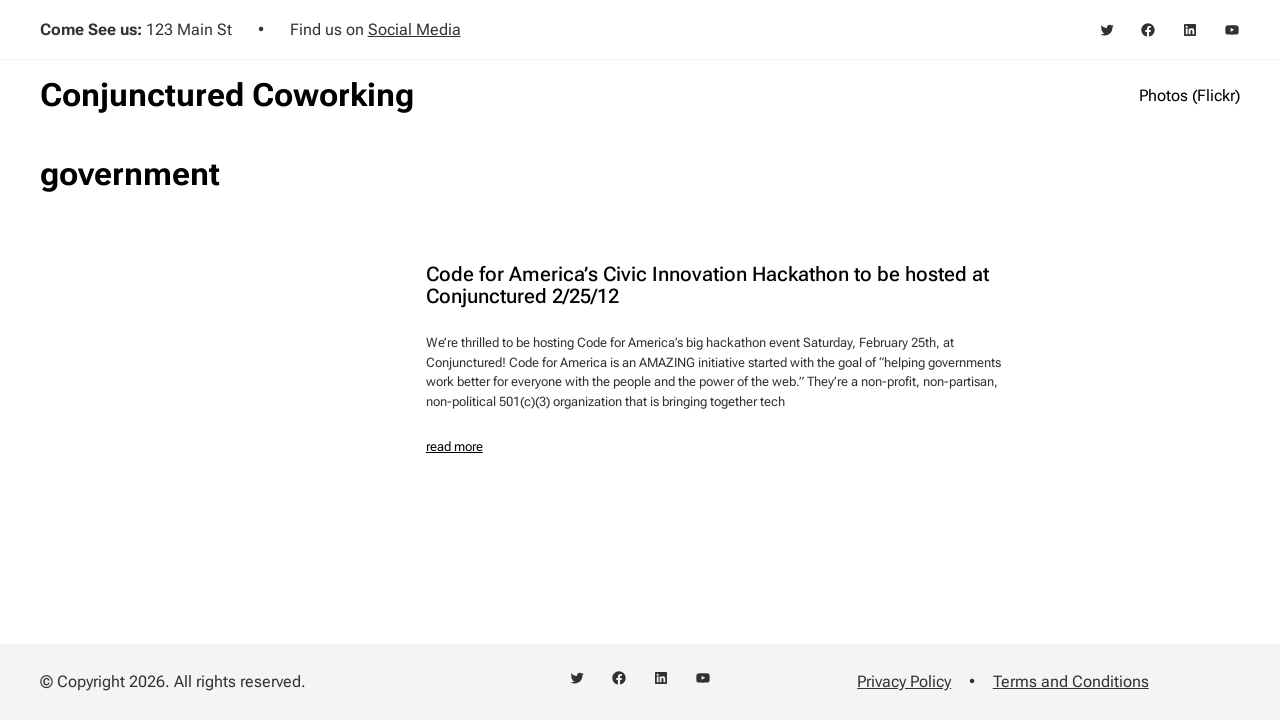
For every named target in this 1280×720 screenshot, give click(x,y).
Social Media (414, 29)
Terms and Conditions (1071, 681)
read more (454, 446)
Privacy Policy (904, 681)
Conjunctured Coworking (227, 95)
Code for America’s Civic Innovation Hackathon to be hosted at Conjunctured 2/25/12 (707, 286)
